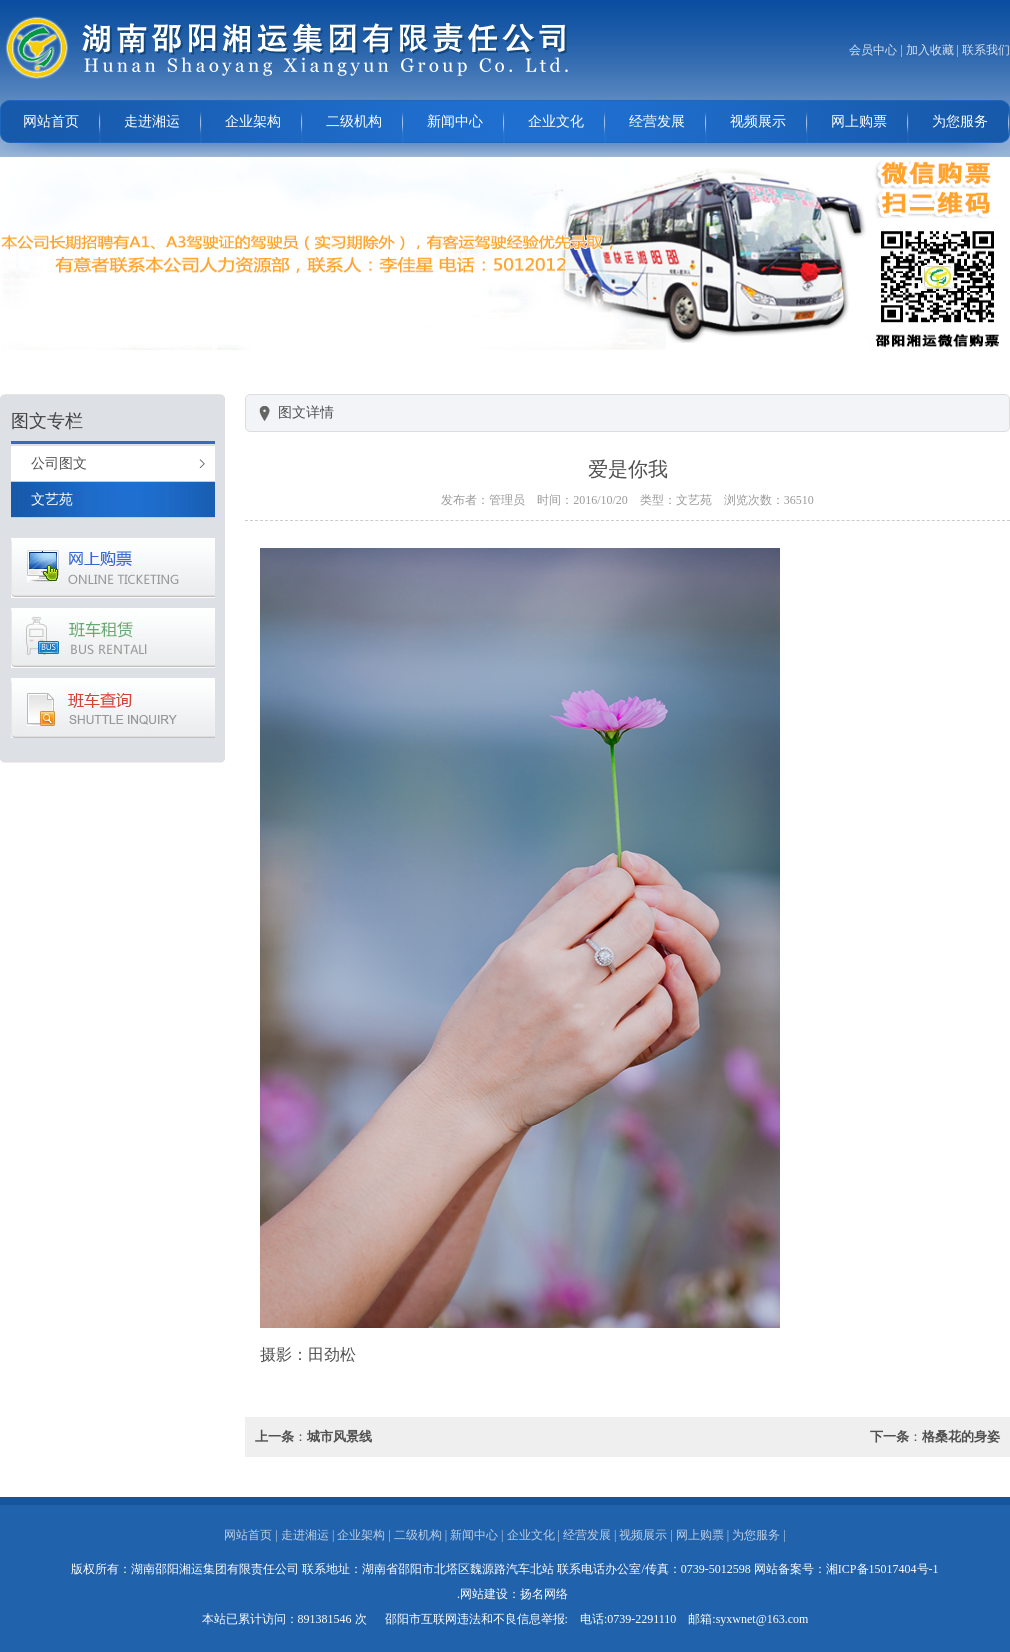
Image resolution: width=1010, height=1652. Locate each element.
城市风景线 (339, 1436)
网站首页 (51, 121)
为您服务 (960, 121)
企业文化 (556, 121)
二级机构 (354, 121)
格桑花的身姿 (961, 1436)
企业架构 (253, 121)
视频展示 (758, 121)
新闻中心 (455, 121)
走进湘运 (152, 121)
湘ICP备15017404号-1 (882, 1569)
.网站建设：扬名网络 (512, 1594)
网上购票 (859, 121)
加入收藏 (930, 50)
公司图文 (59, 463)
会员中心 (873, 50)
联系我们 (986, 50)
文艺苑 (52, 499)
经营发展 (657, 121)
